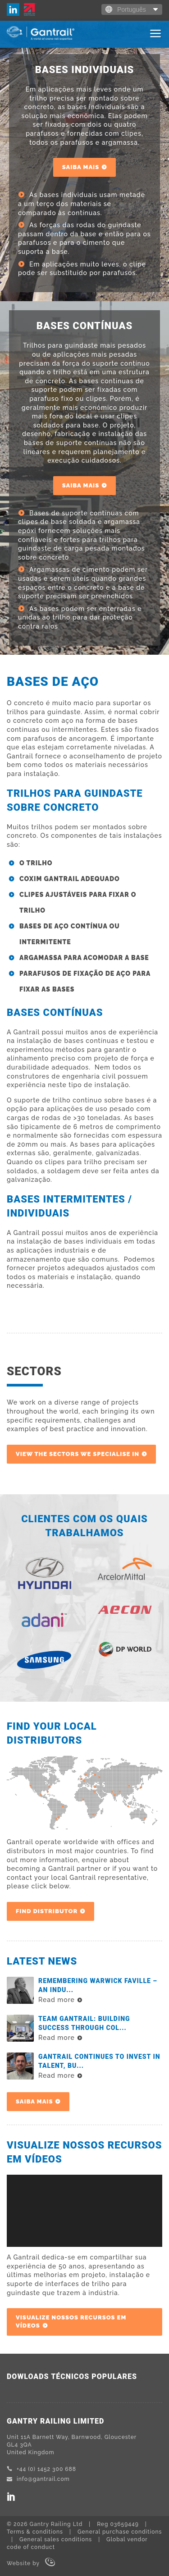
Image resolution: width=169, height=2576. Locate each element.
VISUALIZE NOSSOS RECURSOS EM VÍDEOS (71, 2321)
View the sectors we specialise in (77, 1454)
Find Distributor (47, 1911)
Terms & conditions (35, 2532)
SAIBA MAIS (80, 167)
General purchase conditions (120, 2532)
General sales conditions (55, 2539)
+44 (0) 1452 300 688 (41, 2469)
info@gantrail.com (38, 2479)
